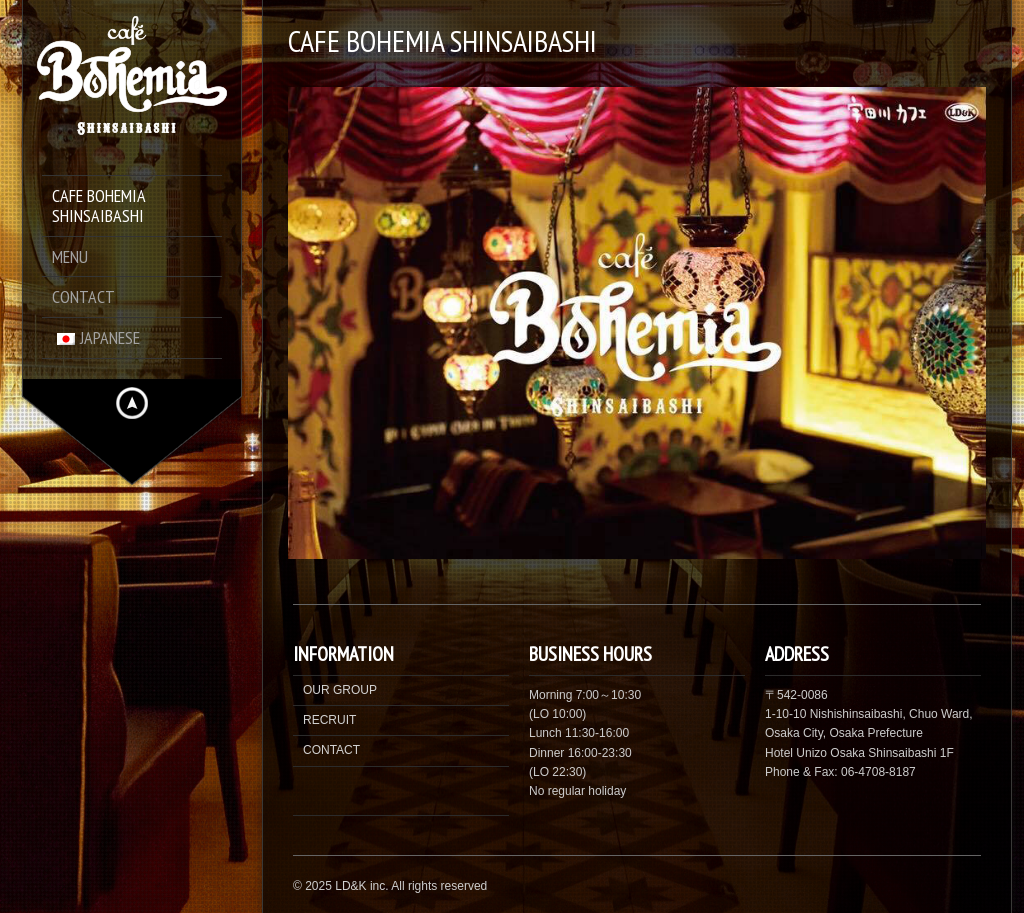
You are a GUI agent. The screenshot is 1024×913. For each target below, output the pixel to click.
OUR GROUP (340, 690)
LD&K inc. (361, 886)
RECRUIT (329, 720)
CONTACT (331, 750)
